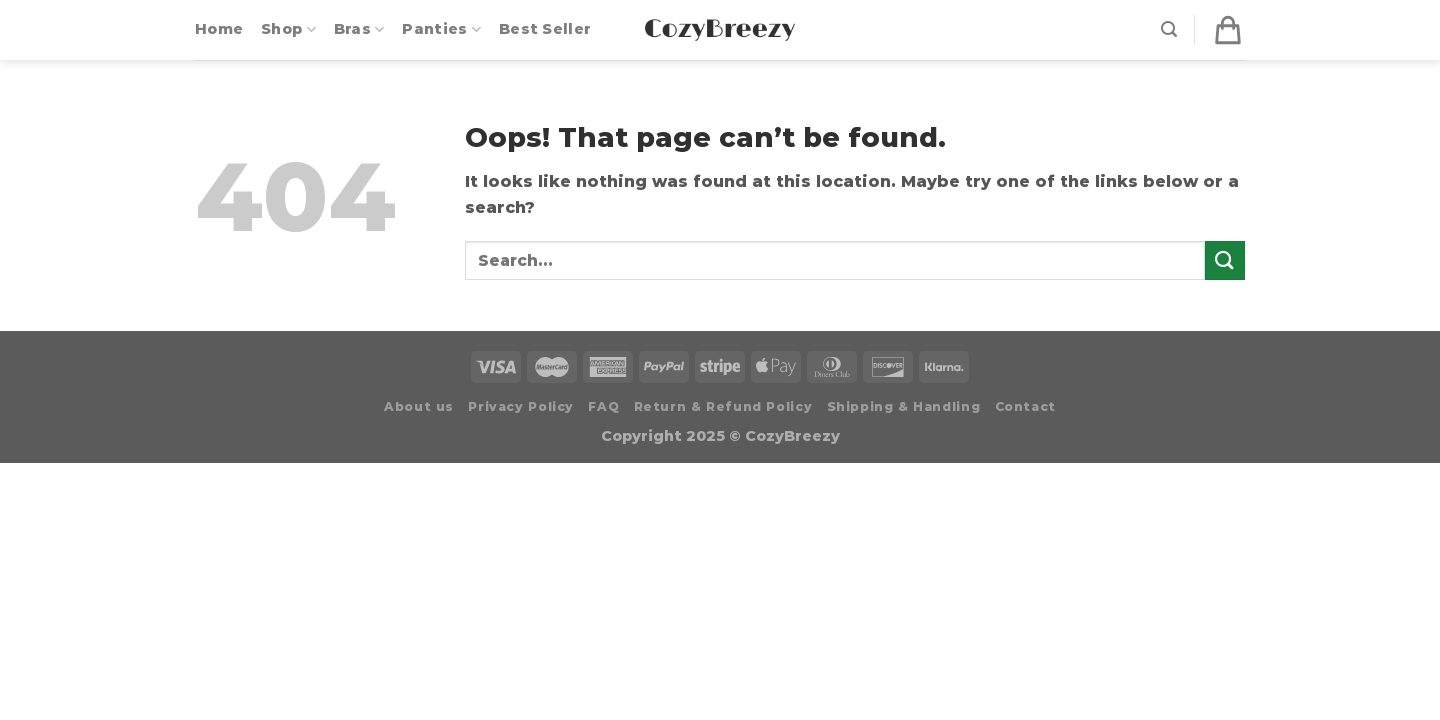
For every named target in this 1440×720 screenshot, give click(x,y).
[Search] (1169, 29)
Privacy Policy (521, 406)
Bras (359, 29)
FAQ (603, 406)
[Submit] (1225, 260)
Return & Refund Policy (723, 406)
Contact (1025, 406)
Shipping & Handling (904, 406)
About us (419, 406)
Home (219, 29)
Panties (441, 29)
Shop (288, 29)
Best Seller (545, 29)
